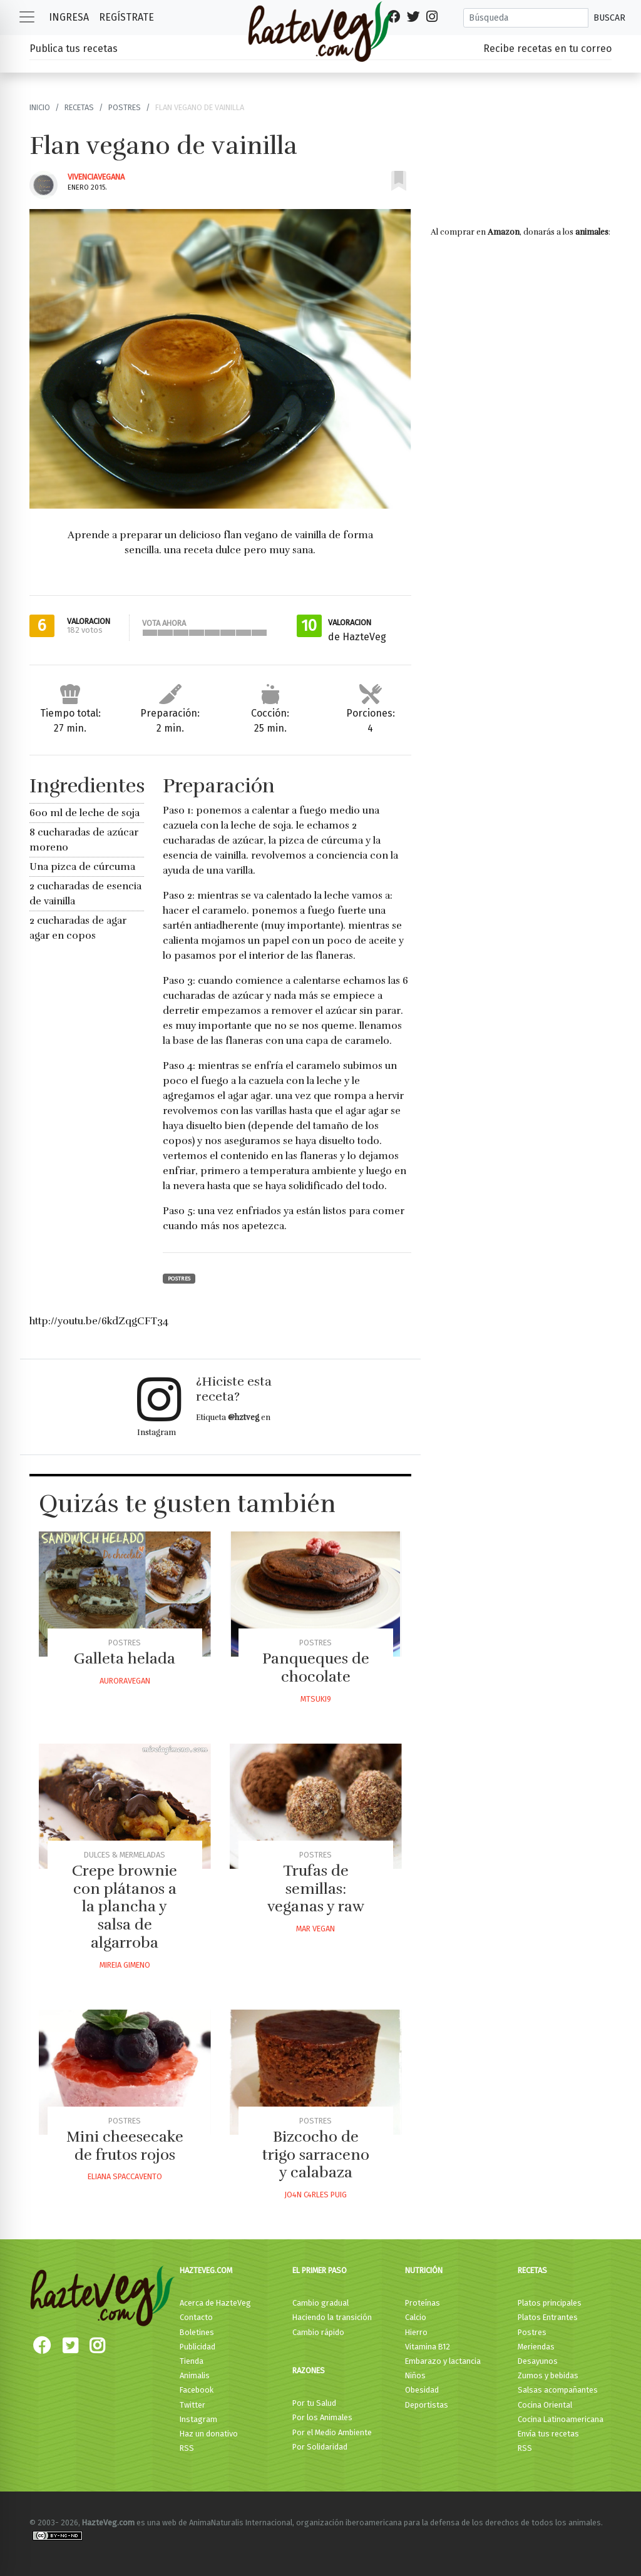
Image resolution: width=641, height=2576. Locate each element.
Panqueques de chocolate (315, 1667)
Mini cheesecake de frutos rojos (124, 2145)
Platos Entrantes (548, 2317)
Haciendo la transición (332, 2317)
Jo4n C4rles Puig (315, 2194)
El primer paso (319, 2270)
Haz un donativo (209, 2433)
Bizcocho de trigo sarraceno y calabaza (315, 2154)
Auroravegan (125, 1680)
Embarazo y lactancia (443, 2361)
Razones (308, 2370)
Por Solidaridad (319, 2446)
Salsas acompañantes (558, 2390)
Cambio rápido (318, 2332)
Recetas (79, 107)
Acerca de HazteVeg (215, 2303)
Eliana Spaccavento (125, 2176)
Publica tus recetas (73, 48)
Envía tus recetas (548, 2433)
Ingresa (69, 17)
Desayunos (538, 2361)
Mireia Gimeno (125, 1965)
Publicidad (197, 2346)
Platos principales (550, 2303)
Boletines (197, 2332)
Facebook (196, 2390)
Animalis (195, 2375)
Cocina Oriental (545, 2405)
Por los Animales (322, 2417)
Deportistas (426, 2405)
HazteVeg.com (206, 2270)
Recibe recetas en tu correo (547, 48)
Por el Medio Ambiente (332, 2432)
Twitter (192, 2405)
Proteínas (422, 2303)
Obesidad (422, 2390)
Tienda (191, 2361)
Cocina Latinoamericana (560, 2419)
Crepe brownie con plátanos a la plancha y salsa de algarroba (124, 1906)
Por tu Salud (314, 2403)
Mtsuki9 (315, 1699)
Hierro (416, 2332)
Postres (124, 107)
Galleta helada (124, 1658)
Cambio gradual (320, 2303)
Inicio (39, 107)
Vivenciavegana (96, 176)
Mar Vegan (315, 1928)
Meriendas (536, 2346)
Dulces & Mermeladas (124, 1854)
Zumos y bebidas (548, 2375)
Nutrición (424, 2270)
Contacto (196, 2317)
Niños (415, 2375)
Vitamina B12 (427, 2346)
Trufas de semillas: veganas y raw (315, 1888)
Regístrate (126, 17)
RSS (187, 2448)
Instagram (198, 2419)
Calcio (415, 2317)
